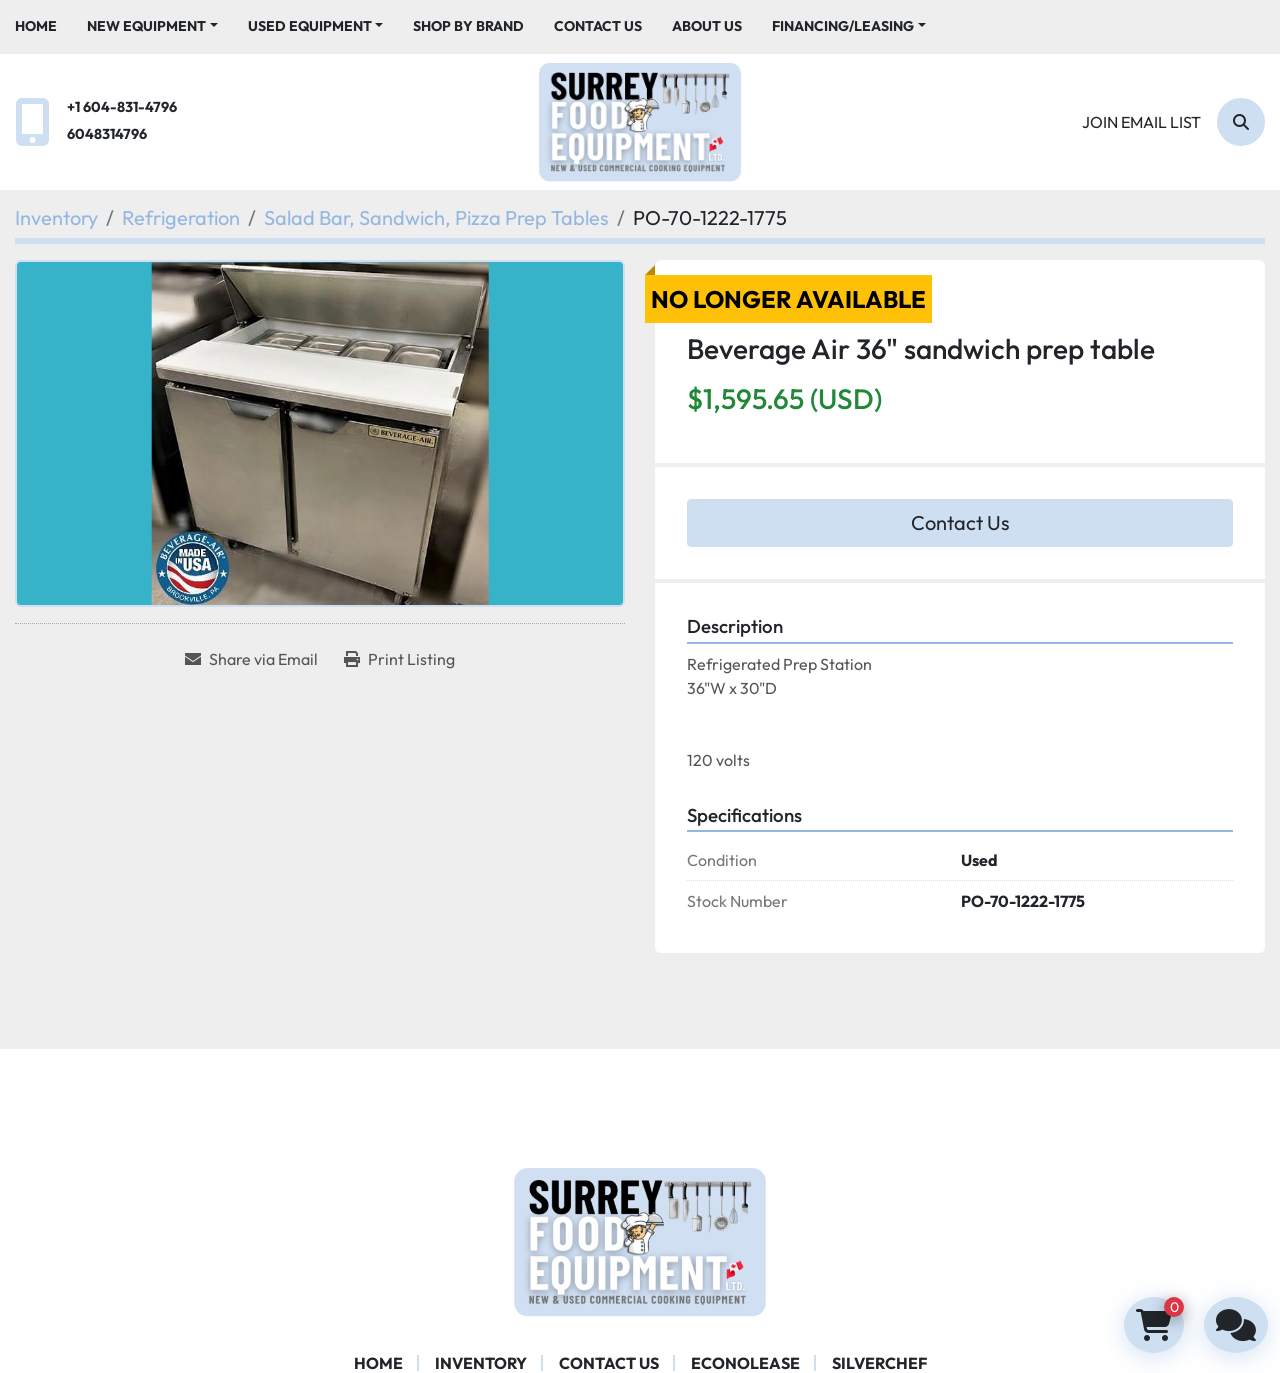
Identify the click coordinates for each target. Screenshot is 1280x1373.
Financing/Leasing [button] (843, 26)
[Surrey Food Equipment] (640, 1240)
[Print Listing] (399, 659)
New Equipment (146, 26)
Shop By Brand (468, 26)
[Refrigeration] (181, 217)
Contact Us (598, 26)
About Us (707, 26)
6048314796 (107, 134)
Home (36, 26)
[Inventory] (56, 217)
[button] (152, 26)
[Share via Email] (251, 659)
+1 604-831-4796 (122, 107)
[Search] (1241, 122)
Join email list (1141, 122)
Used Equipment (310, 26)
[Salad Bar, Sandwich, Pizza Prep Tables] (436, 217)
